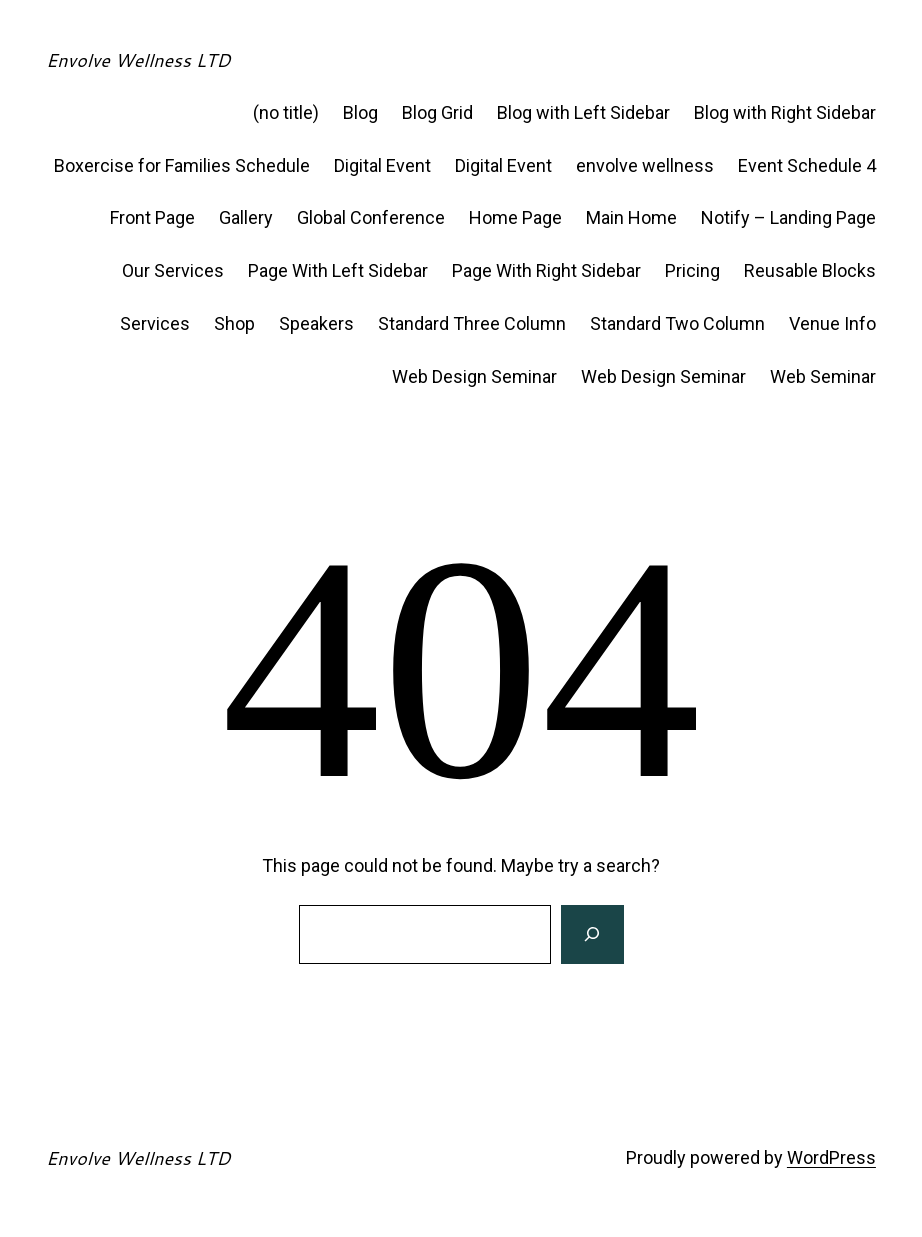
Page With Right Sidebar (546, 270)
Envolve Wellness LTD (138, 60)
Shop (234, 323)
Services (155, 323)
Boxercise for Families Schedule (182, 165)
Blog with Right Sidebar (785, 112)
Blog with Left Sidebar (583, 112)
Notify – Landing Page (788, 217)
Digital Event (382, 165)
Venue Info (832, 323)
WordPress (831, 1157)
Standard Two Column (677, 323)
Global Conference (371, 217)
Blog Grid (437, 112)
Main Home (631, 217)
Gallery (246, 217)
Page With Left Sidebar (338, 270)
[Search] (592, 935)
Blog (360, 112)
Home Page (515, 217)
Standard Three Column (472, 323)
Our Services (173, 270)
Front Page (152, 217)
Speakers (316, 323)
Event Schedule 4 (807, 165)
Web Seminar (823, 376)
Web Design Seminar (474, 376)
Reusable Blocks (810, 270)
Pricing (692, 270)
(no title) (286, 112)
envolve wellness (645, 165)
